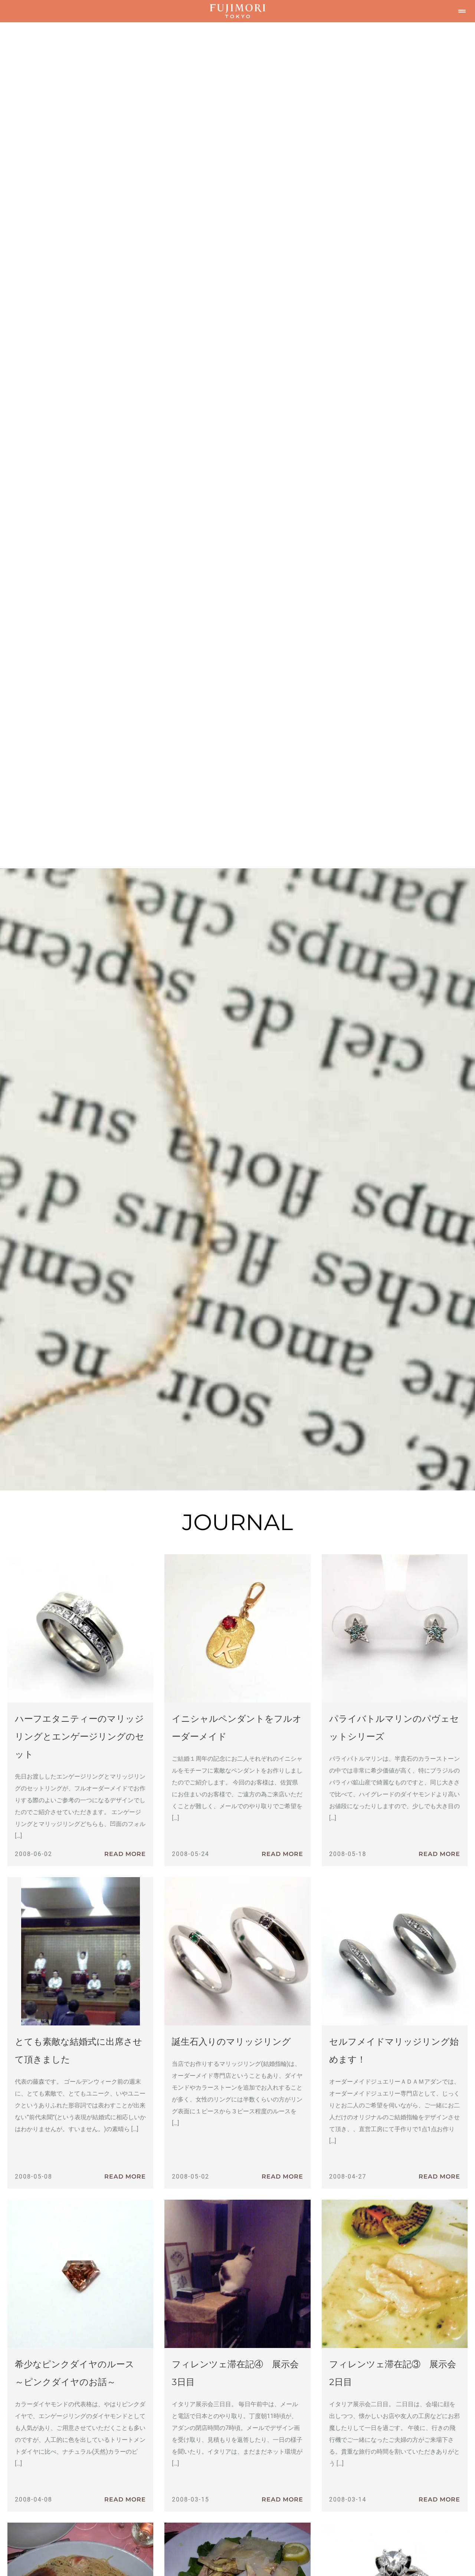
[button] (462, 11)
